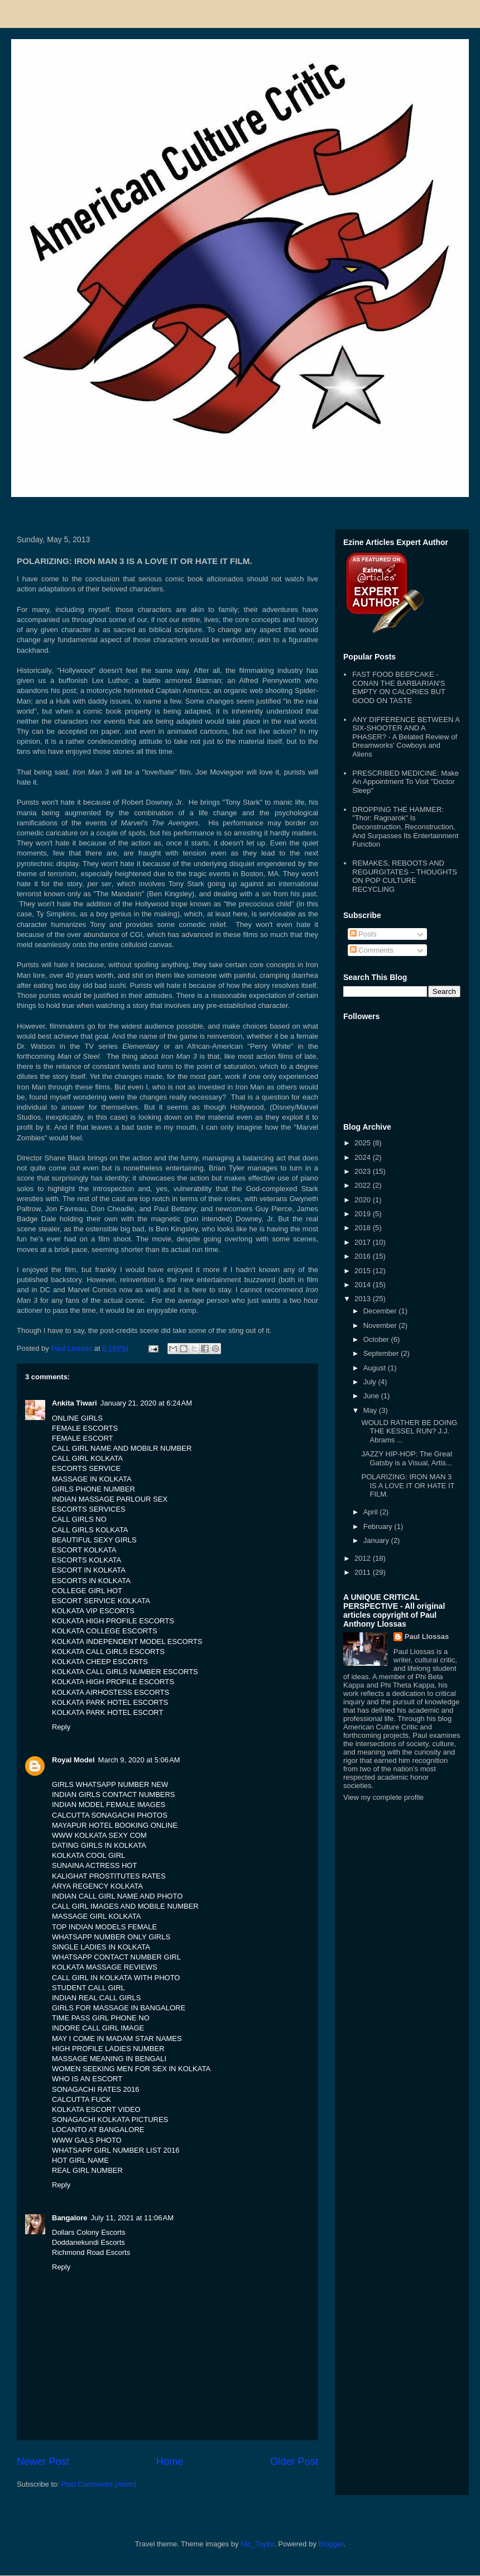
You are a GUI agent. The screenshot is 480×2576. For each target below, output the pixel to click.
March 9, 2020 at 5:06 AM (139, 1760)
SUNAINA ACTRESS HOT (94, 1865)
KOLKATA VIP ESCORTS (93, 1611)
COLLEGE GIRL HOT (87, 1590)
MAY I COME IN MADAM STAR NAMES (117, 2038)
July (370, 1382)
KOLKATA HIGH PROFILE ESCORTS (113, 1621)
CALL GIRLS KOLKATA (90, 1530)
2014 (363, 1284)
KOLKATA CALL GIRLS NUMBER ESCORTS (125, 1671)
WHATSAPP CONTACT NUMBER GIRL (116, 1957)
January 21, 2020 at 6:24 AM (146, 1403)
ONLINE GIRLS (77, 1418)
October (377, 1339)
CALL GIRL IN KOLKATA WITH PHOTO (116, 1977)
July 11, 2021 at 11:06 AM (132, 2218)
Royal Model (73, 1760)
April (371, 1512)
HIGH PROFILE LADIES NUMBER (108, 2048)
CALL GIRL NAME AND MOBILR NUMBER (121, 1448)
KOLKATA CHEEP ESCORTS (100, 1661)
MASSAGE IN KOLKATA (92, 1479)
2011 (363, 1572)
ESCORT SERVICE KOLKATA (101, 1601)
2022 (363, 1185)
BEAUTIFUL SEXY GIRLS (94, 1540)
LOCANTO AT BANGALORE (98, 2129)
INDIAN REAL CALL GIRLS (96, 1998)
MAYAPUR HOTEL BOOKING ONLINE (114, 1825)
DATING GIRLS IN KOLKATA (99, 1845)
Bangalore (70, 2218)
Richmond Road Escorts (91, 2252)
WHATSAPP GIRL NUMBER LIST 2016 (116, 2150)
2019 (363, 1214)
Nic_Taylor (257, 2544)
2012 (363, 1558)
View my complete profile (383, 1797)
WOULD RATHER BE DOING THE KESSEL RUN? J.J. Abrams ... (409, 1431)
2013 (363, 1298)
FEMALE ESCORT (82, 1438)
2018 (363, 1228)
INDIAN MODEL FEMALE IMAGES (108, 1804)
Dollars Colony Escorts (89, 2232)
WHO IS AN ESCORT (87, 2079)
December (381, 1311)
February (379, 1526)
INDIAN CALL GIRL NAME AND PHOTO (117, 1896)
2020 (363, 1200)
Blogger (331, 2544)
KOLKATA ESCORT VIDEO (96, 2109)
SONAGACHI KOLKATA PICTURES (110, 2119)
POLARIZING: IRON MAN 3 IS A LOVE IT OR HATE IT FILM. (407, 1485)
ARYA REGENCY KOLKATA (97, 1886)
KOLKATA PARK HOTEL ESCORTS (110, 1702)
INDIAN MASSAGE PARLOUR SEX (109, 1499)
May (371, 1410)
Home (170, 2461)
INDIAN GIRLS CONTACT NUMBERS (113, 1794)
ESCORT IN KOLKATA (89, 1570)
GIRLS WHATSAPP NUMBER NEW (110, 1784)
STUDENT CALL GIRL (88, 1988)
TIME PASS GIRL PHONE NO (101, 2018)
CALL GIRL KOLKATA (87, 1458)
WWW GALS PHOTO (87, 2140)
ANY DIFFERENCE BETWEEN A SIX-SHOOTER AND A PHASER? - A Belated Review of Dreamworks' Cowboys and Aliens (405, 736)
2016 (363, 1256)
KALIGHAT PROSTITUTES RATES (109, 1876)
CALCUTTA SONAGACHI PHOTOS (109, 1815)
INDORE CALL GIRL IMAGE (98, 2028)
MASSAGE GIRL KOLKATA (96, 1916)
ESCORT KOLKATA (84, 1550)
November (381, 1325)
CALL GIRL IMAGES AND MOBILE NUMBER (125, 1906)
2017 (363, 1242)
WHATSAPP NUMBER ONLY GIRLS (111, 1937)
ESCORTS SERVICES (89, 1509)
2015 (363, 1271)
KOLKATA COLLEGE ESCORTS (104, 1631)
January (377, 1540)
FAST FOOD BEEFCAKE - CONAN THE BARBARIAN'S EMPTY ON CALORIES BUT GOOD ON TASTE (398, 687)
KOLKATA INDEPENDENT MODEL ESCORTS (127, 1641)
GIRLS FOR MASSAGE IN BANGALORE (118, 2008)
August (375, 1368)
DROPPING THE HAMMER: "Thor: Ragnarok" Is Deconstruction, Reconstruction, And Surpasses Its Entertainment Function (405, 826)
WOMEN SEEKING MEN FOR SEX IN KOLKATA (131, 2068)
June (372, 1396)
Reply (61, 1727)
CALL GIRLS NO (79, 1519)
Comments (371, 950)
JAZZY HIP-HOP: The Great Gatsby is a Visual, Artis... (406, 1458)
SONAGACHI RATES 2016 (96, 2089)
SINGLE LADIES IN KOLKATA (101, 1947)
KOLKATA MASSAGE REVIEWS (104, 1967)
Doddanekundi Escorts (88, 2242)
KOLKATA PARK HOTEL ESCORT (107, 1712)
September (382, 1353)
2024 (363, 1157)
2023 (363, 1171)
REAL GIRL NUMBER (87, 2170)
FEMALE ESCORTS (85, 1428)
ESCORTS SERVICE (86, 1468)
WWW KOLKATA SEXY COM (99, 1835)
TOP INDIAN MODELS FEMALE (104, 1927)
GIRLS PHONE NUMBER (93, 1489)
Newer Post (43, 2461)
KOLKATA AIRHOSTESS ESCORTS (110, 1692)
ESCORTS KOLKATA (86, 1560)
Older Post (294, 2461)
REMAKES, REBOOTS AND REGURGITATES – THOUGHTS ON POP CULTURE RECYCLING (404, 876)
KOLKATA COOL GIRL (88, 1855)
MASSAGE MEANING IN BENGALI (109, 2058)
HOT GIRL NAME (80, 2160)
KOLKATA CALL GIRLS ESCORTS (108, 1651)
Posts (363, 934)
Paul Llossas (427, 1636)
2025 (363, 1143)
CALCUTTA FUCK (81, 2099)
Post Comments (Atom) (99, 2484)
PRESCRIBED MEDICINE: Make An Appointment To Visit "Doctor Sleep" (405, 782)
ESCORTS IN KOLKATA (91, 1580)
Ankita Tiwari (74, 1403)
